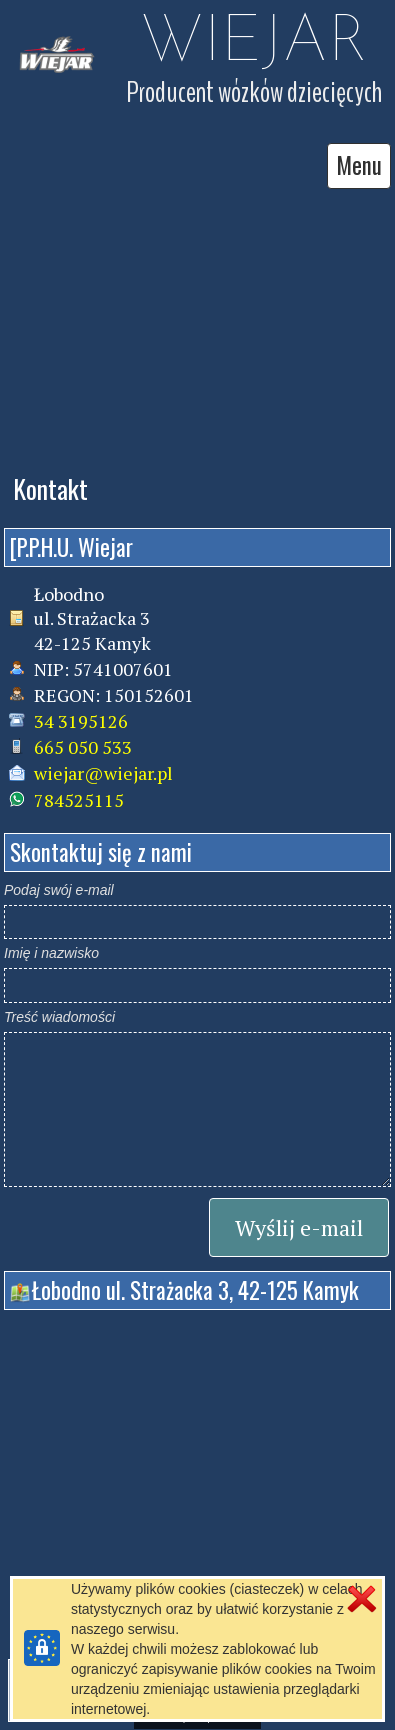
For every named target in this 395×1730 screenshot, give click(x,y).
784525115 (79, 800)
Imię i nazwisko (51, 953)
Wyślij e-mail (299, 1227)
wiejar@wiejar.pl (103, 773)
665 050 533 (83, 747)
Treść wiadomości (59, 1017)
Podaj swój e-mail (59, 890)
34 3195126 (81, 721)
